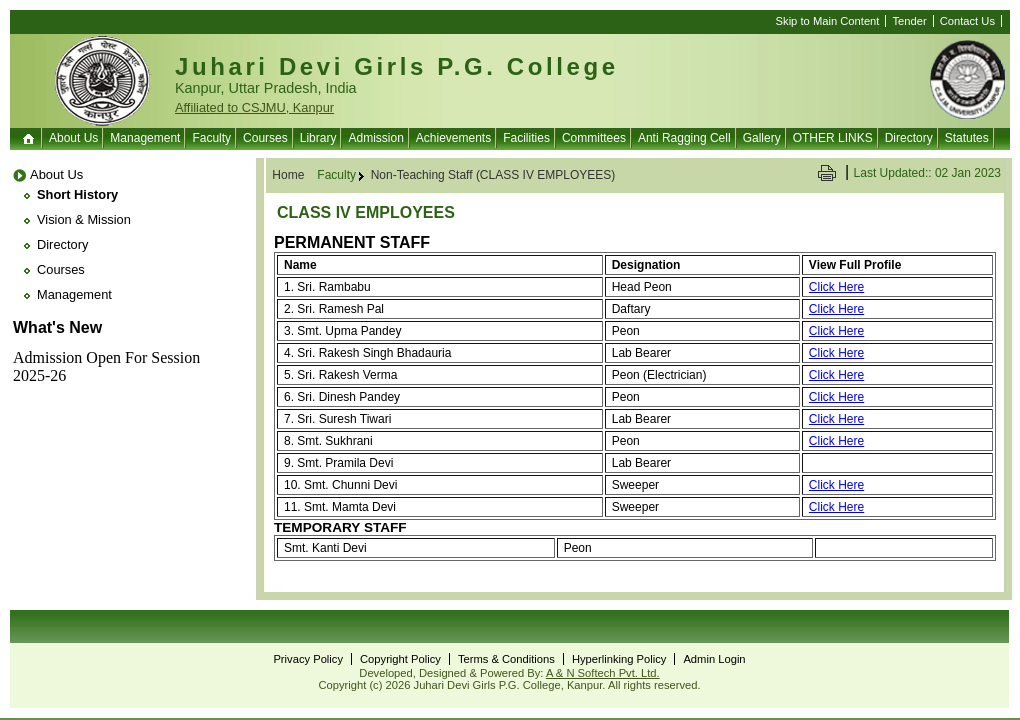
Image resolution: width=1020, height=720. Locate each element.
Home (30, 138)
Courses (265, 138)
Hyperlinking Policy (619, 659)
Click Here (836, 287)
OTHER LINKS (833, 138)
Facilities (526, 138)
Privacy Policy (308, 659)
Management (145, 138)
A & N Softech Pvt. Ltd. (603, 673)
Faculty (211, 138)
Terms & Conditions (506, 659)
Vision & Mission (84, 219)
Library (318, 138)
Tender (909, 21)
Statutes (967, 138)
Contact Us (967, 21)
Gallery (762, 138)
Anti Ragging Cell (684, 138)
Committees (594, 138)
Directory (909, 138)
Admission (375, 138)
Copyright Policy (400, 659)
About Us (73, 138)
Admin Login (714, 659)
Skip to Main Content (828, 21)
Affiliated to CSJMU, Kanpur (254, 107)
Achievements (453, 138)
